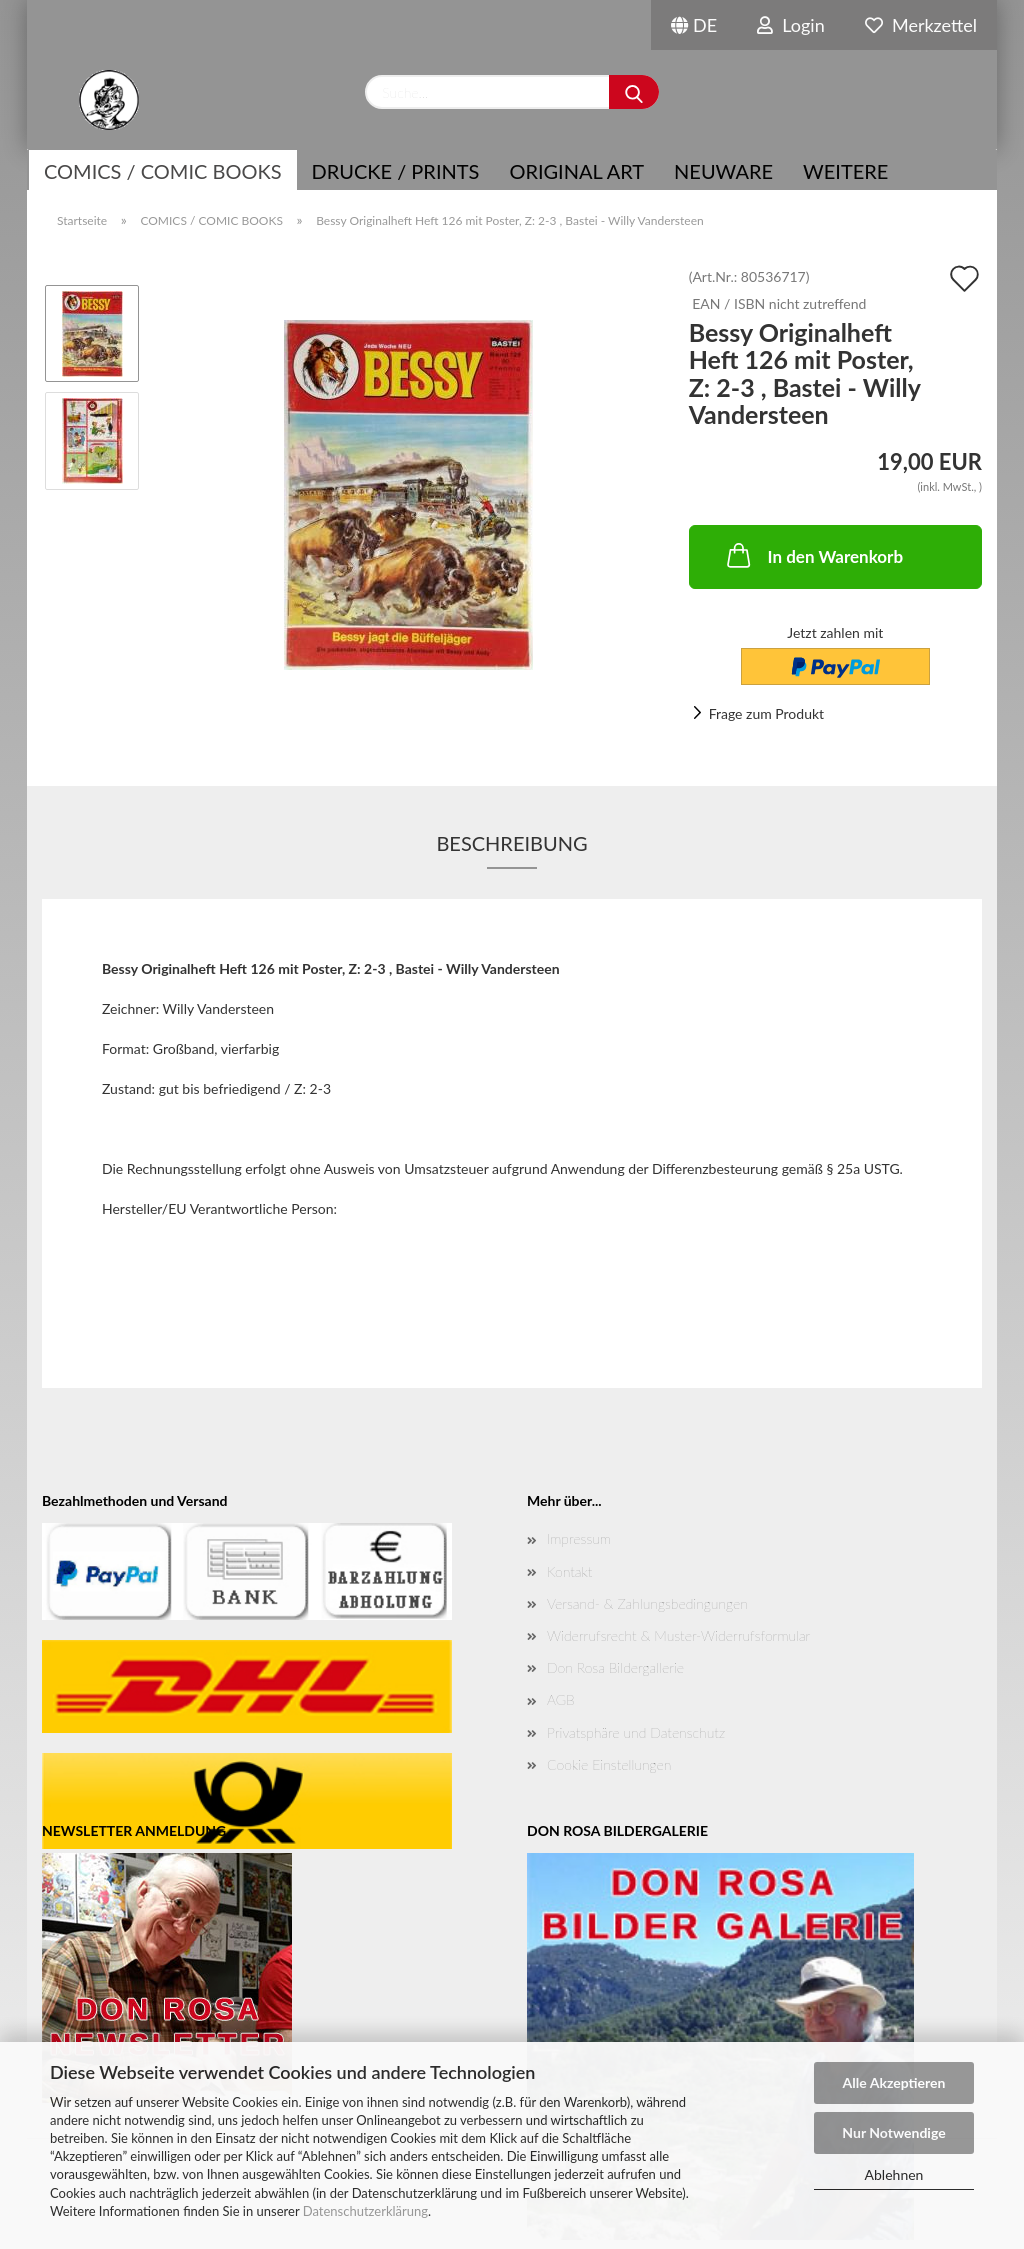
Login (791, 25)
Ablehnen (894, 2174)
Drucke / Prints (396, 171)
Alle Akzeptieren (894, 2082)
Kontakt (569, 1571)
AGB (561, 1699)
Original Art (576, 171)
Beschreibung (511, 843)
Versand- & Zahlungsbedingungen (647, 1603)
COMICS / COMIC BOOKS (163, 171)
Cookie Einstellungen (609, 1764)
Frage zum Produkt (766, 713)
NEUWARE (723, 171)
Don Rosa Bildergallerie (615, 1667)
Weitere (845, 171)
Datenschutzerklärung (365, 2211)
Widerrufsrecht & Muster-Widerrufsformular (678, 1635)
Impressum (579, 1538)
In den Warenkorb (813, 555)
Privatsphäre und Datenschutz (636, 1732)
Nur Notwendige (893, 2132)
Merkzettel (921, 25)
